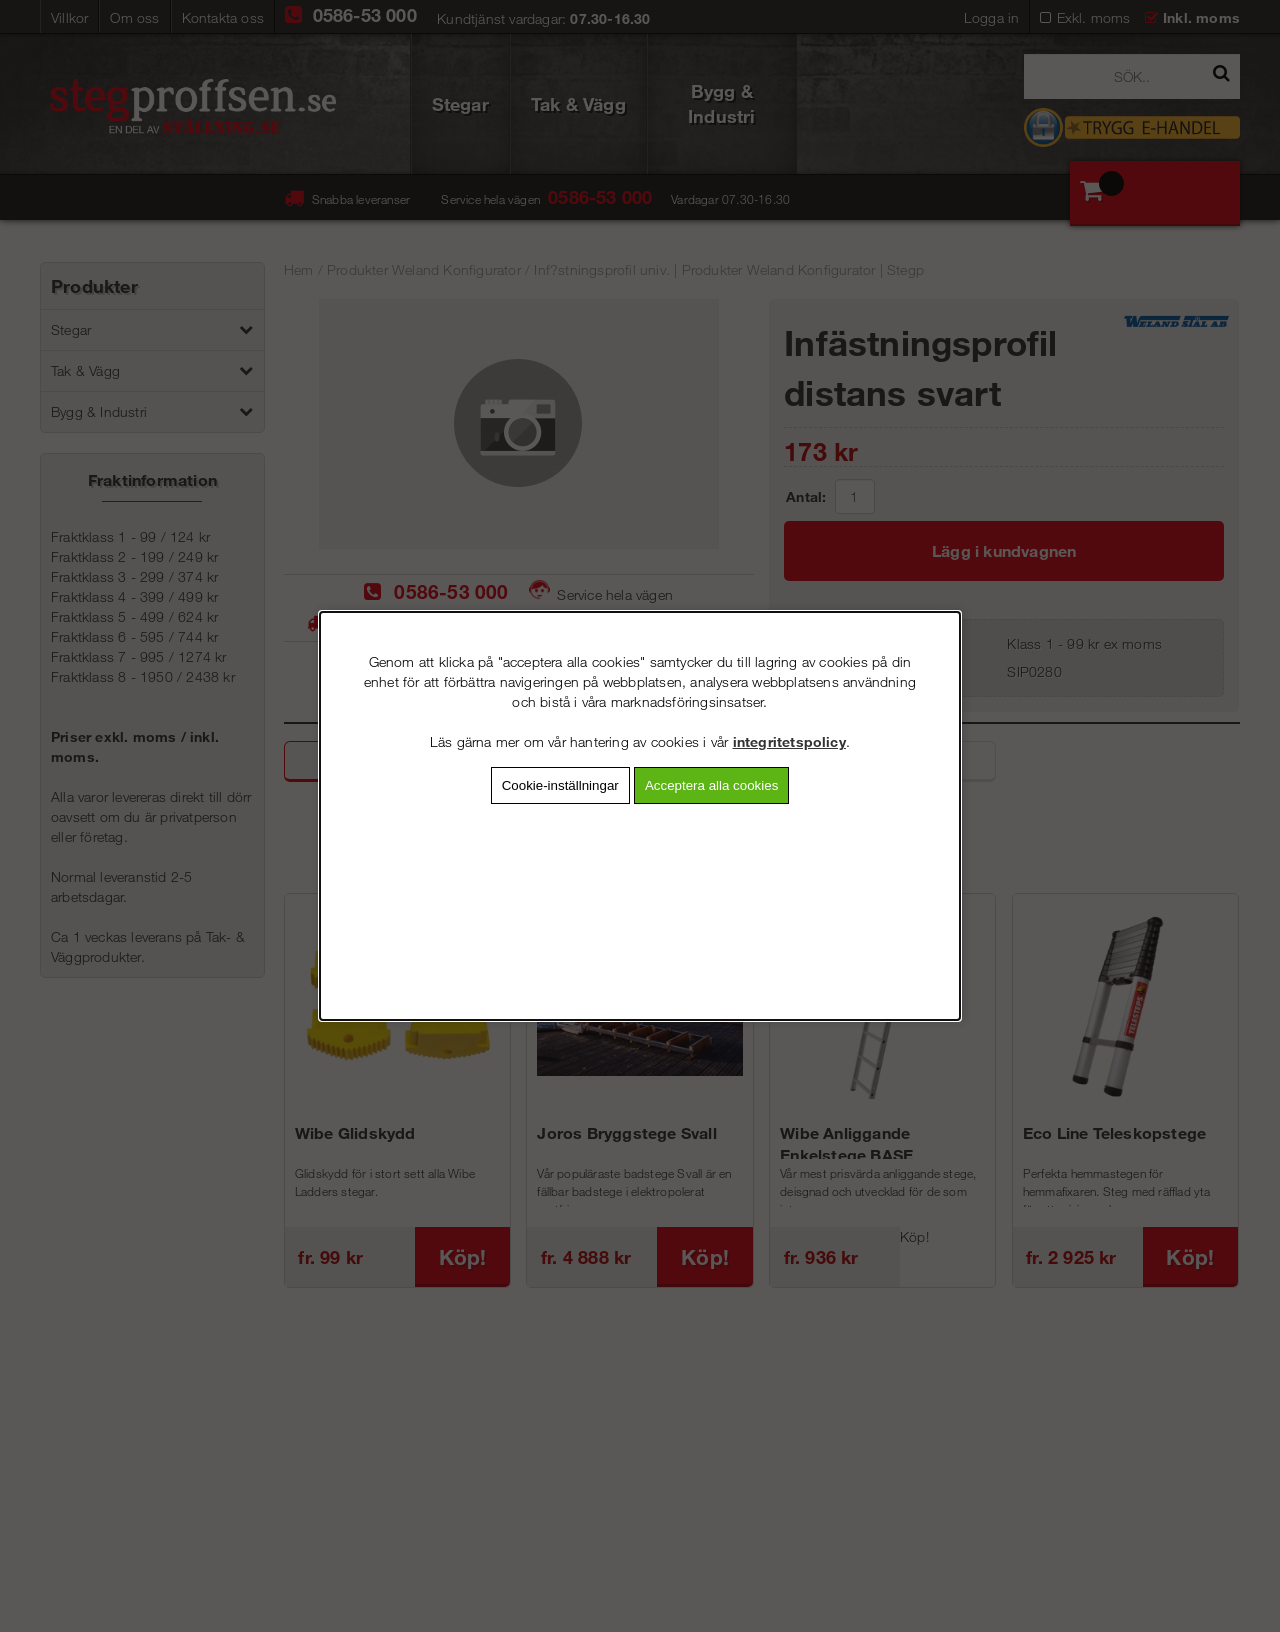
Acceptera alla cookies (711, 785)
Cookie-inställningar (560, 785)
